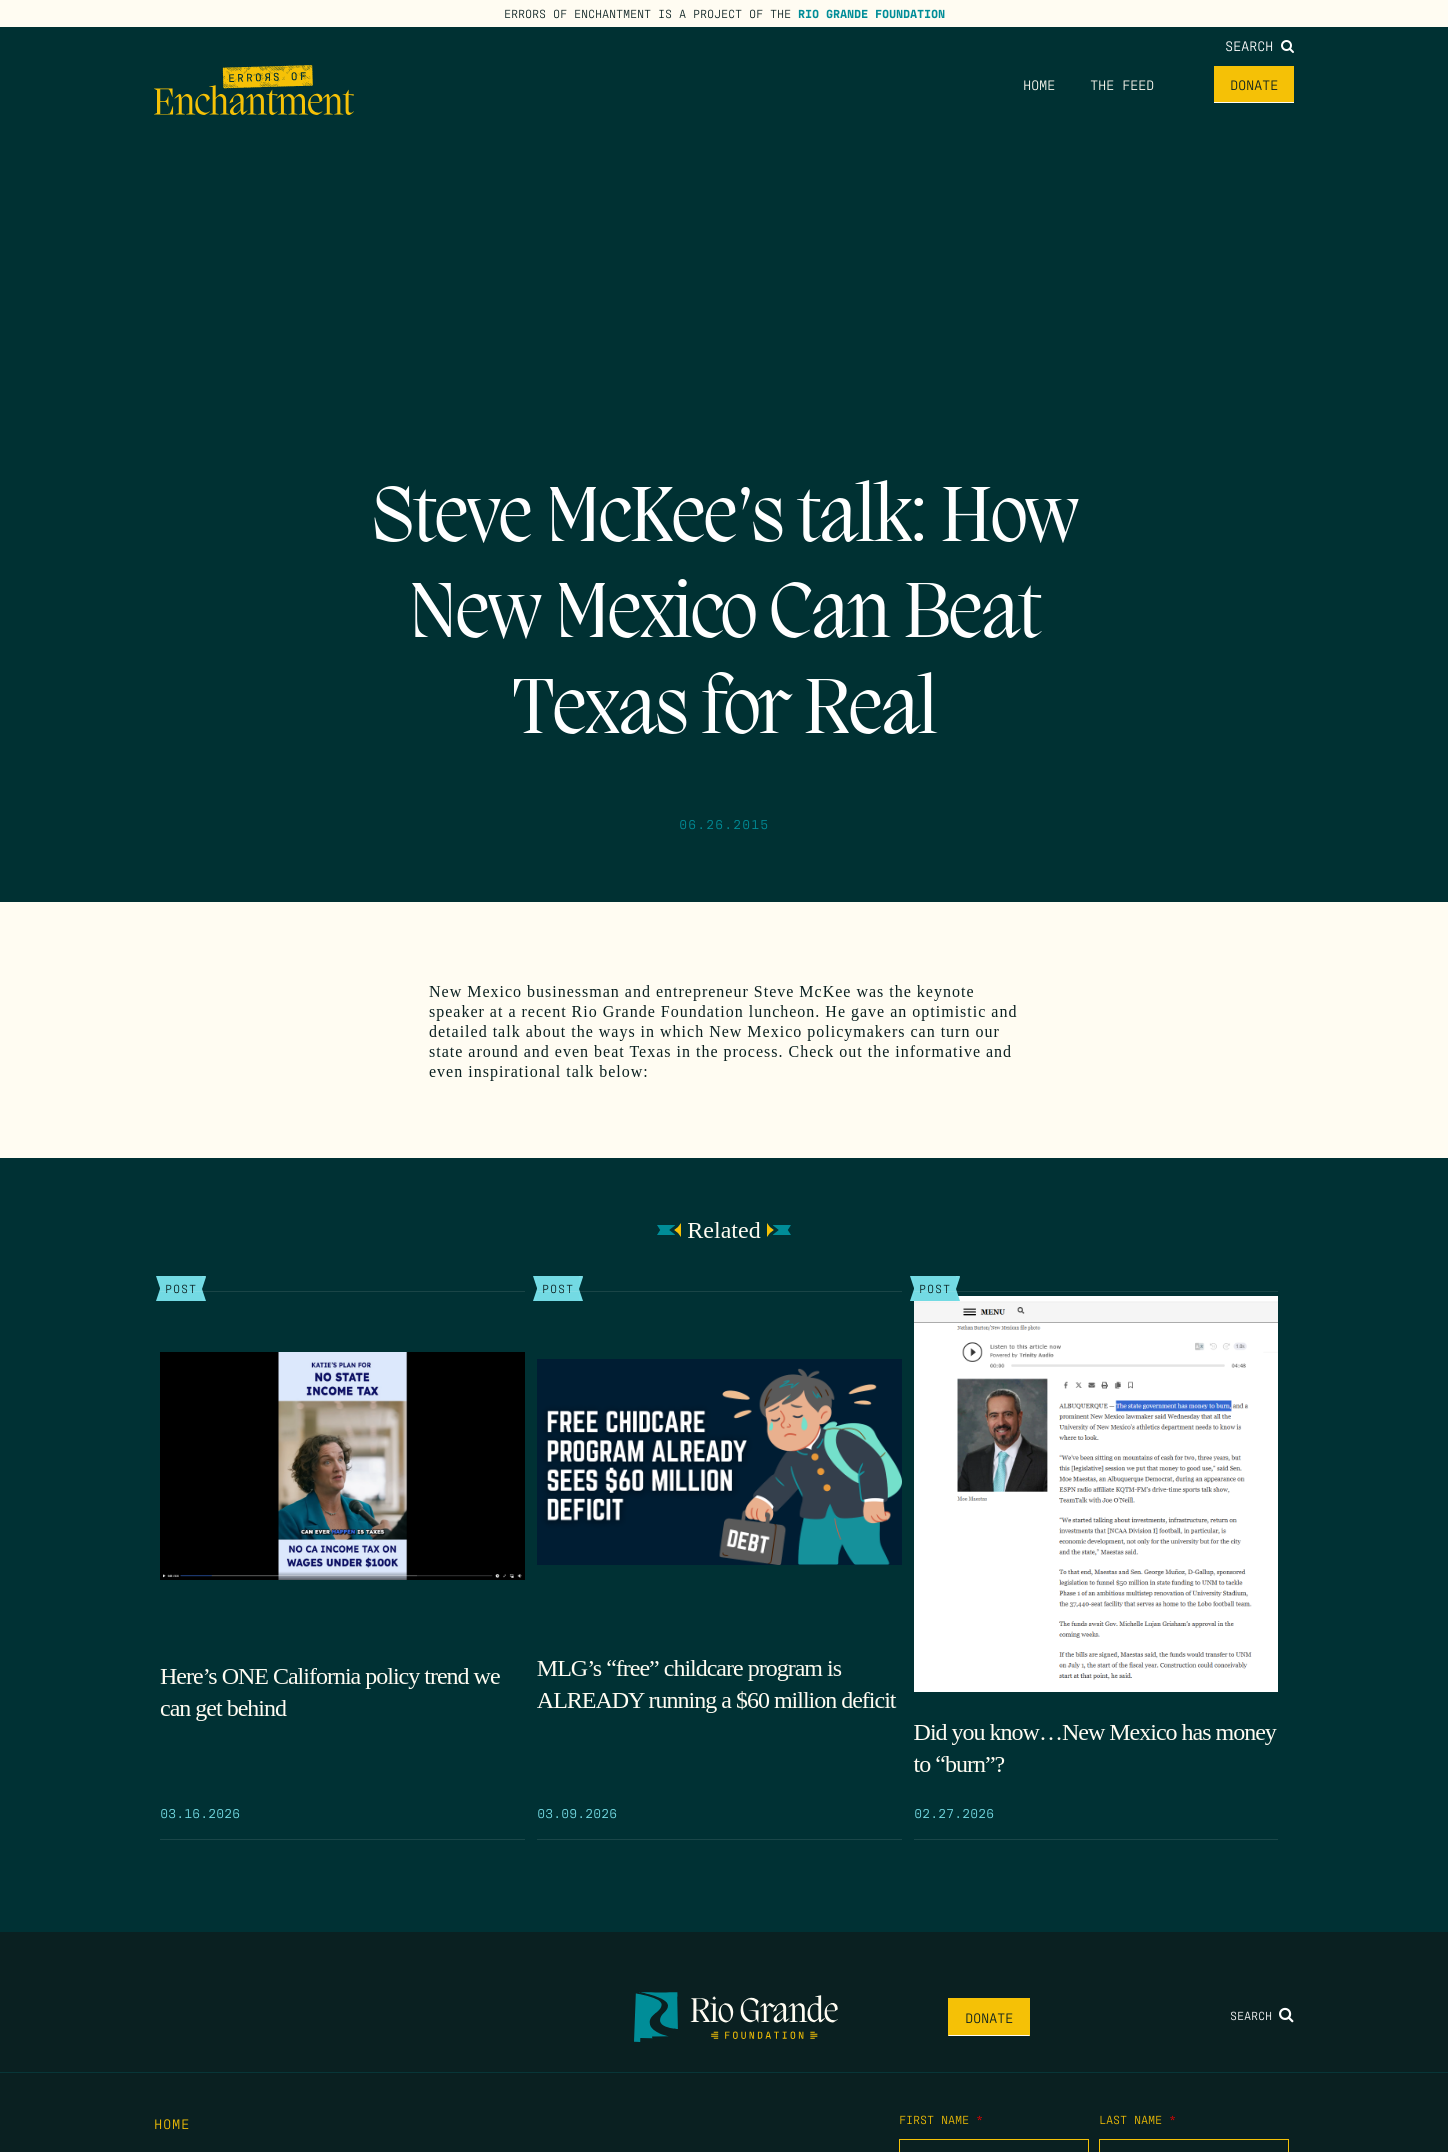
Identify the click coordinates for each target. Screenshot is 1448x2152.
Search (1259, 45)
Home (1039, 84)
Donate (1254, 84)
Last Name (1137, 2119)
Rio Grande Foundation (871, 13)
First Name (941, 2119)
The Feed (1122, 84)
